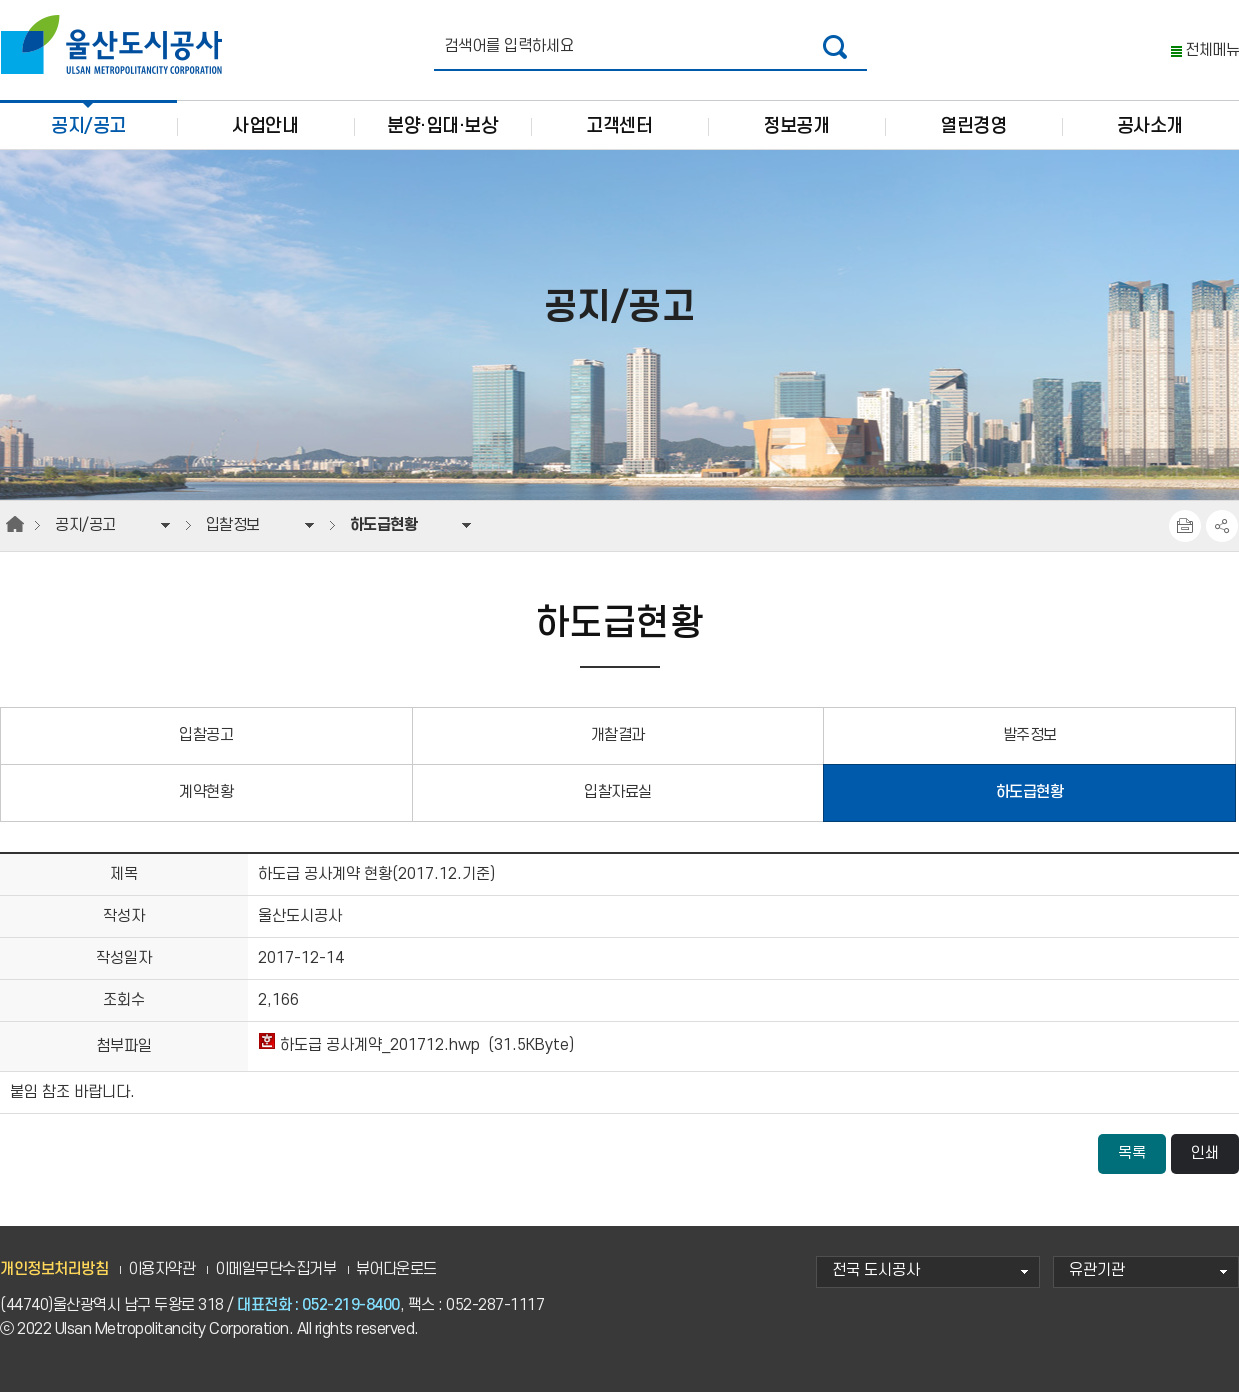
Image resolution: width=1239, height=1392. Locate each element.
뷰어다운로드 (396, 1269)
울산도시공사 (116, 45)
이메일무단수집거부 (276, 1269)
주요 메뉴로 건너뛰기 (619, 0)
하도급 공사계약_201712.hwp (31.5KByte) (416, 1045)
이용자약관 (162, 1269)
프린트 (1185, 526)
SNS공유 (1222, 526)
